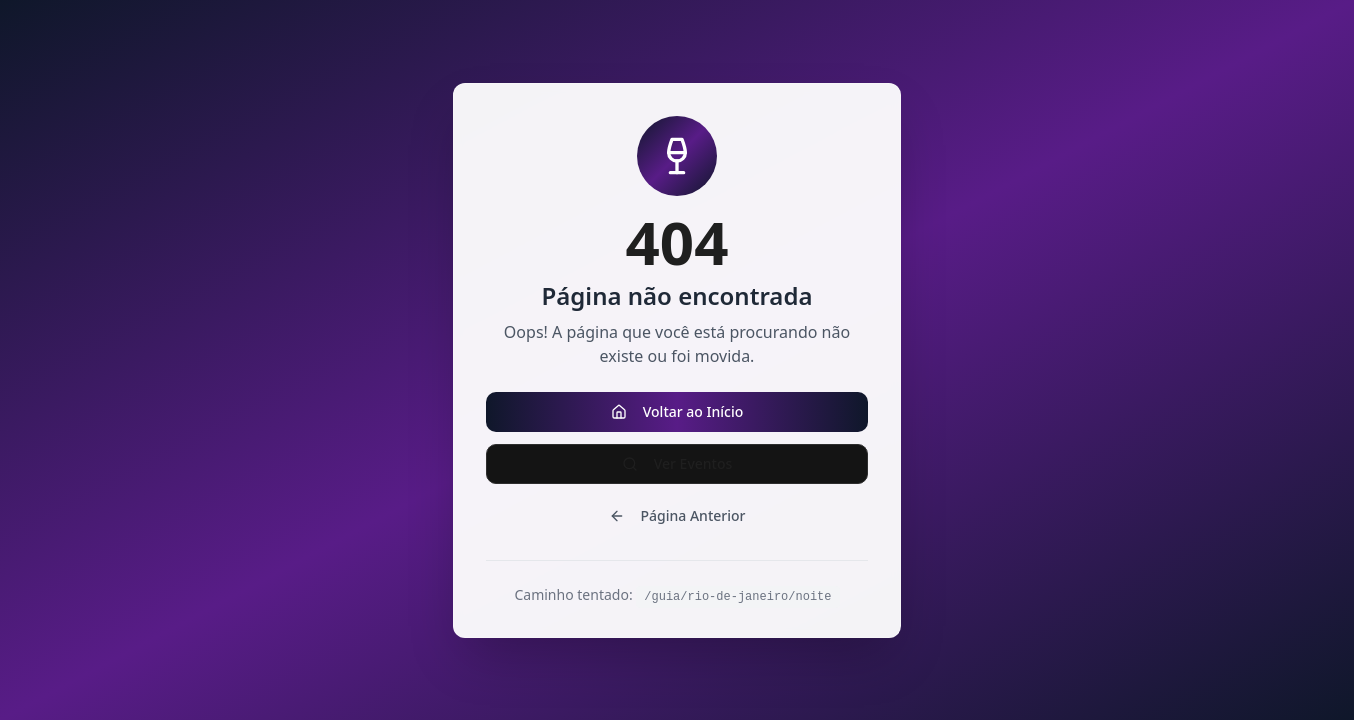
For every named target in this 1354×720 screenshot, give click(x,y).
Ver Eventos (677, 463)
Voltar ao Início (677, 411)
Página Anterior (677, 515)
